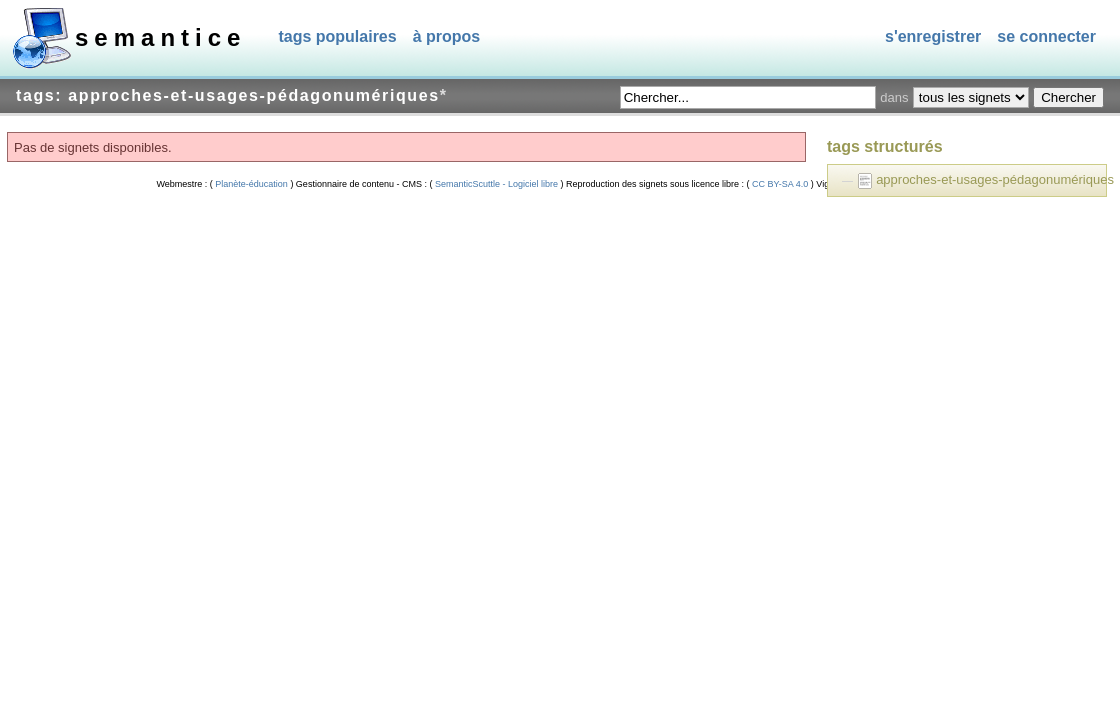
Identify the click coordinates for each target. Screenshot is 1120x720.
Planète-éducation (252, 184)
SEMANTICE (160, 37)
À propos (447, 36)
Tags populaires (337, 36)
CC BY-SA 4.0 (780, 184)
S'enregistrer (933, 36)
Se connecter (1046, 36)
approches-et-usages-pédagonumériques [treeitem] (995, 179)
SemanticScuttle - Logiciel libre (496, 184)
